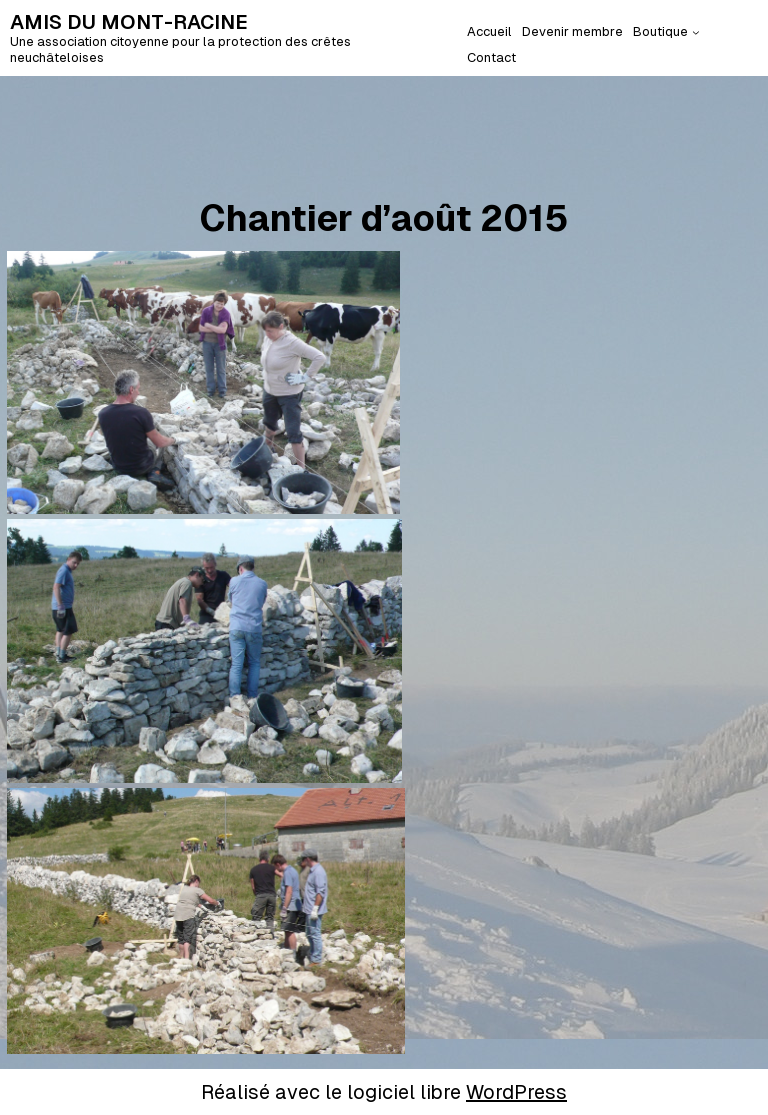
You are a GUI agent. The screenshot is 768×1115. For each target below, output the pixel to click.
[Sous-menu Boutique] (696, 32)
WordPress (516, 1092)
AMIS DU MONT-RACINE (129, 22)
